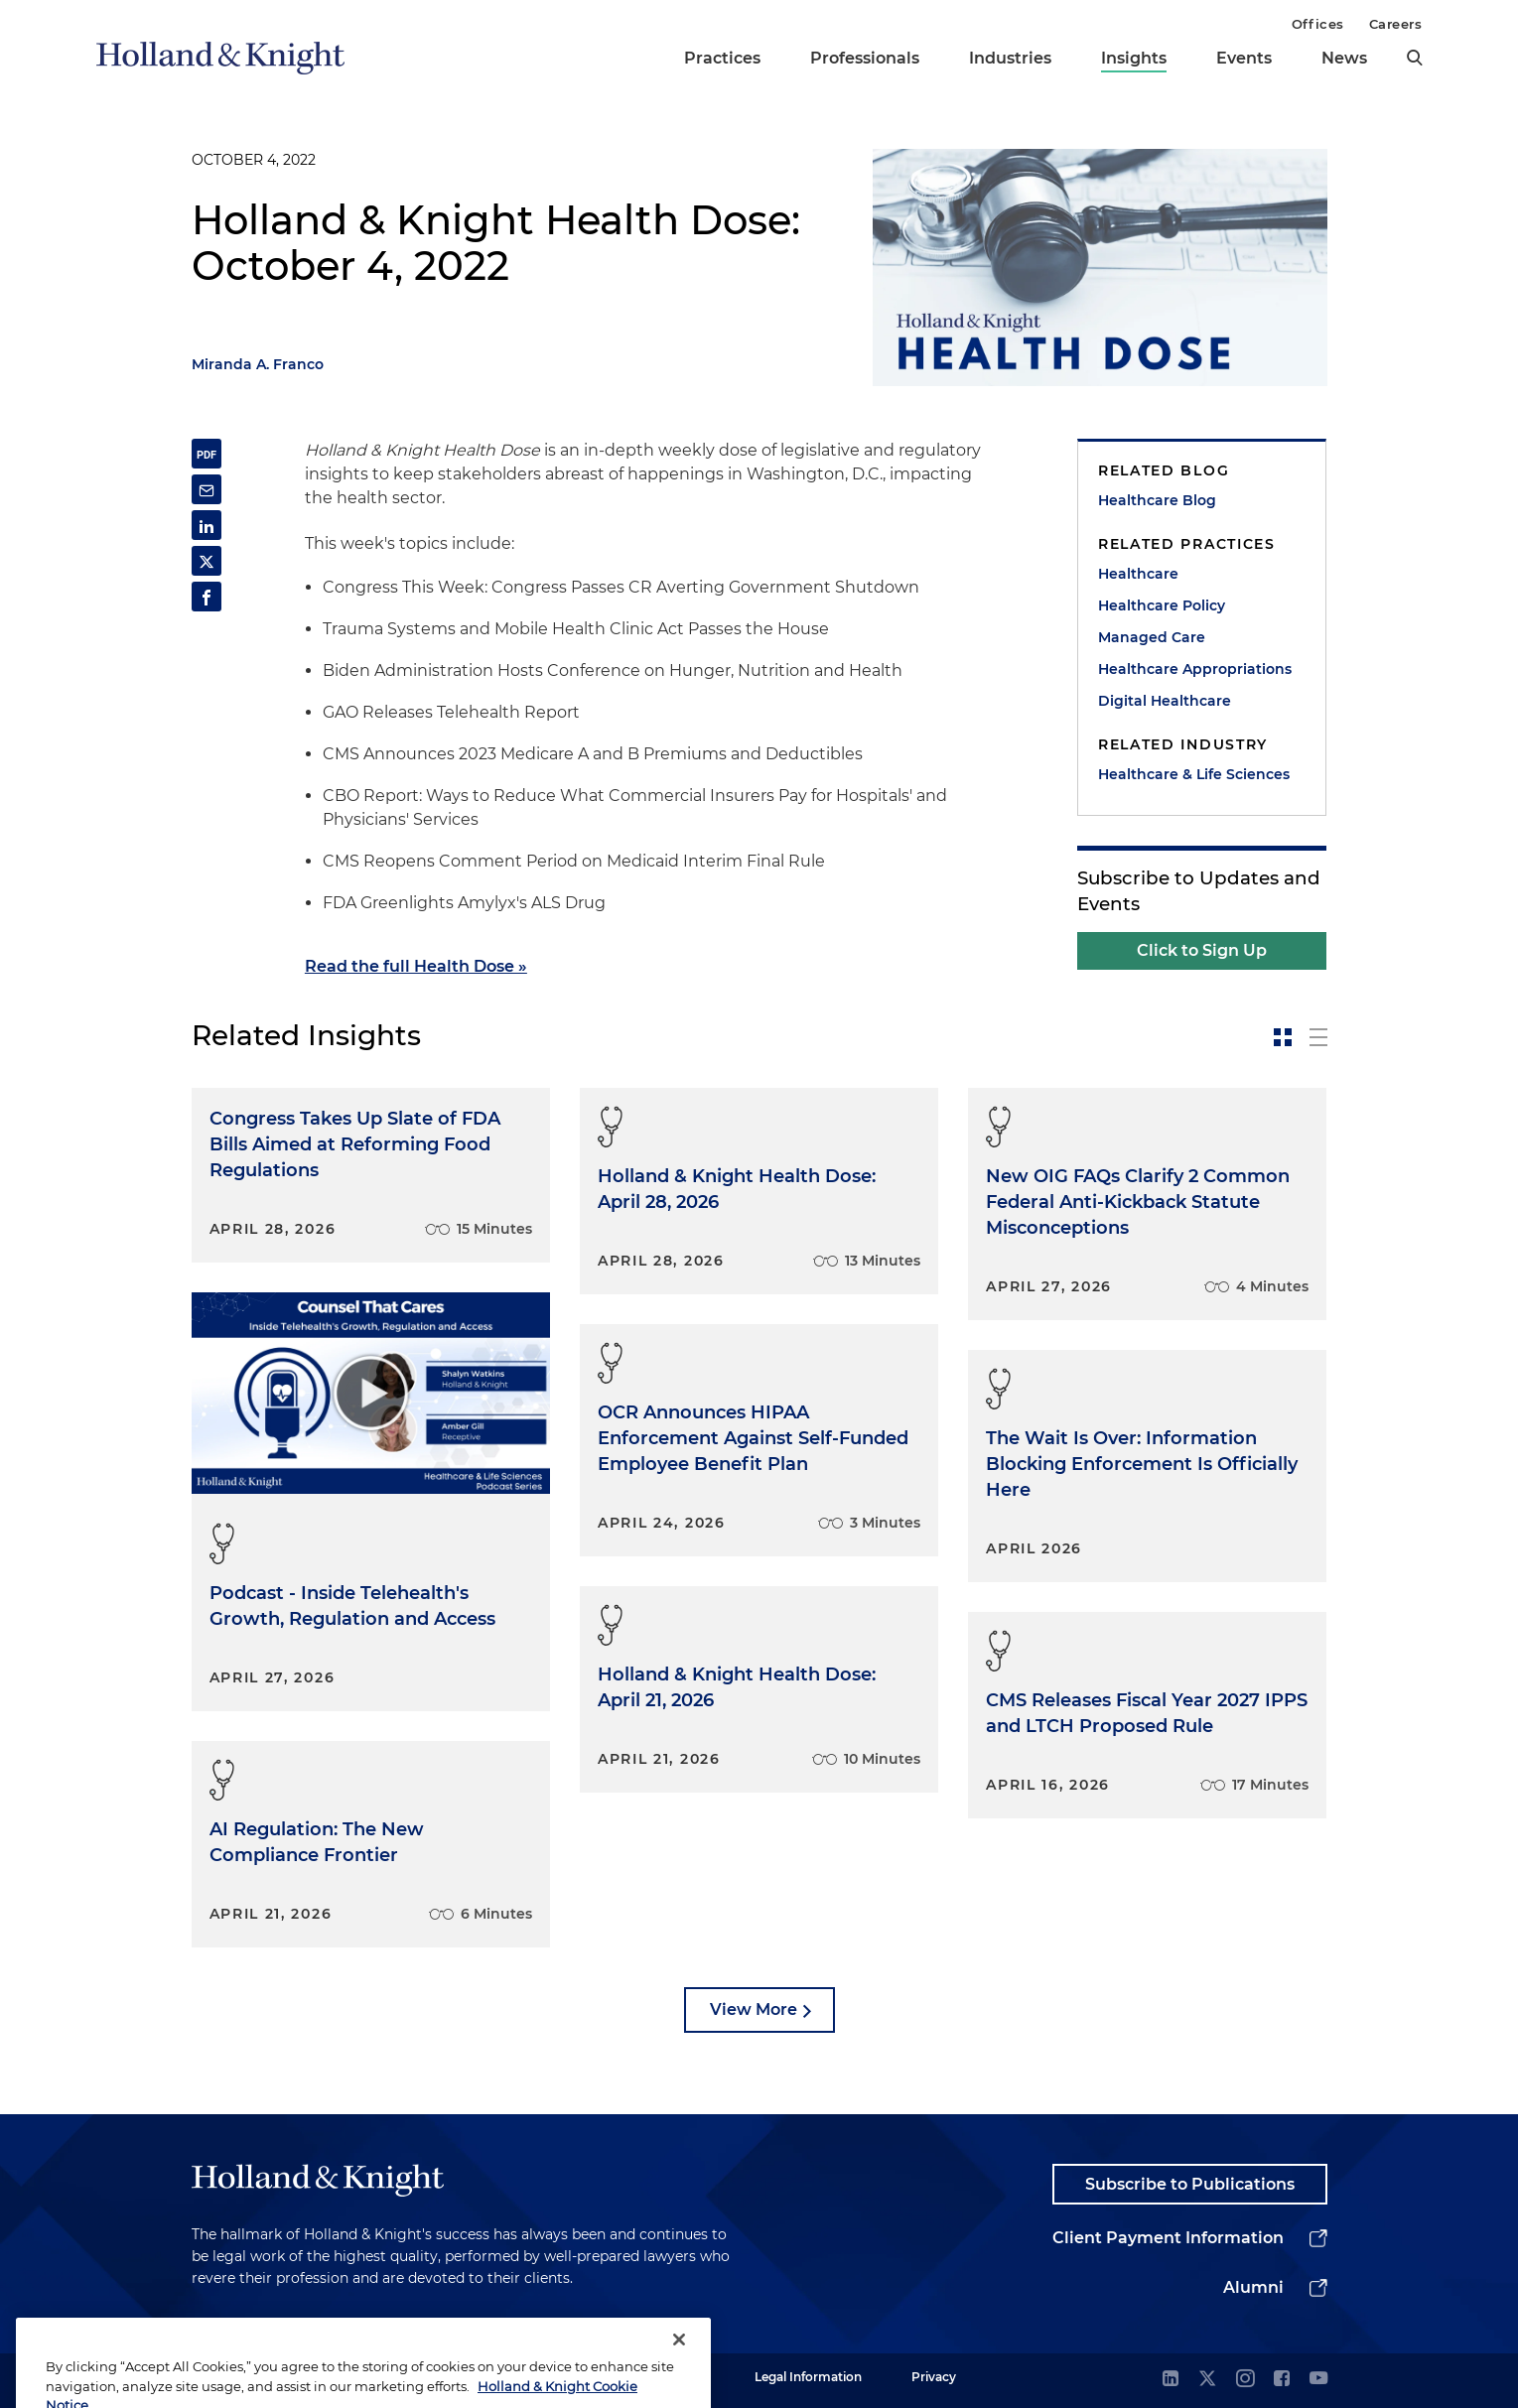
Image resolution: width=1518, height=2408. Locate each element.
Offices (1318, 24)
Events (1244, 58)
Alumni (1253, 2287)
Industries (1010, 58)
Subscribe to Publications (1190, 2184)
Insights (1134, 58)
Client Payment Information (1168, 2237)
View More (753, 2009)
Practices (722, 58)
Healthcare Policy (1161, 605)
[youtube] (1318, 2379)
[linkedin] (1170, 2379)
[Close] (679, 2373)
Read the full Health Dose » (416, 966)
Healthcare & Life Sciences (1194, 774)
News (1344, 58)
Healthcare (1138, 574)
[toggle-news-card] (1283, 1037)
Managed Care (1151, 637)
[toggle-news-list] (1318, 1037)
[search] (1415, 57)
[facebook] (1282, 2379)
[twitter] (1207, 2379)
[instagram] (1245, 2379)
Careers (1396, 24)
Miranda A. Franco (258, 364)
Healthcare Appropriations (1195, 669)
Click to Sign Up (1202, 950)
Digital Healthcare (1164, 701)
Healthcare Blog (1157, 500)
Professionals (864, 58)
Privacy (933, 2376)
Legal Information (808, 2376)
